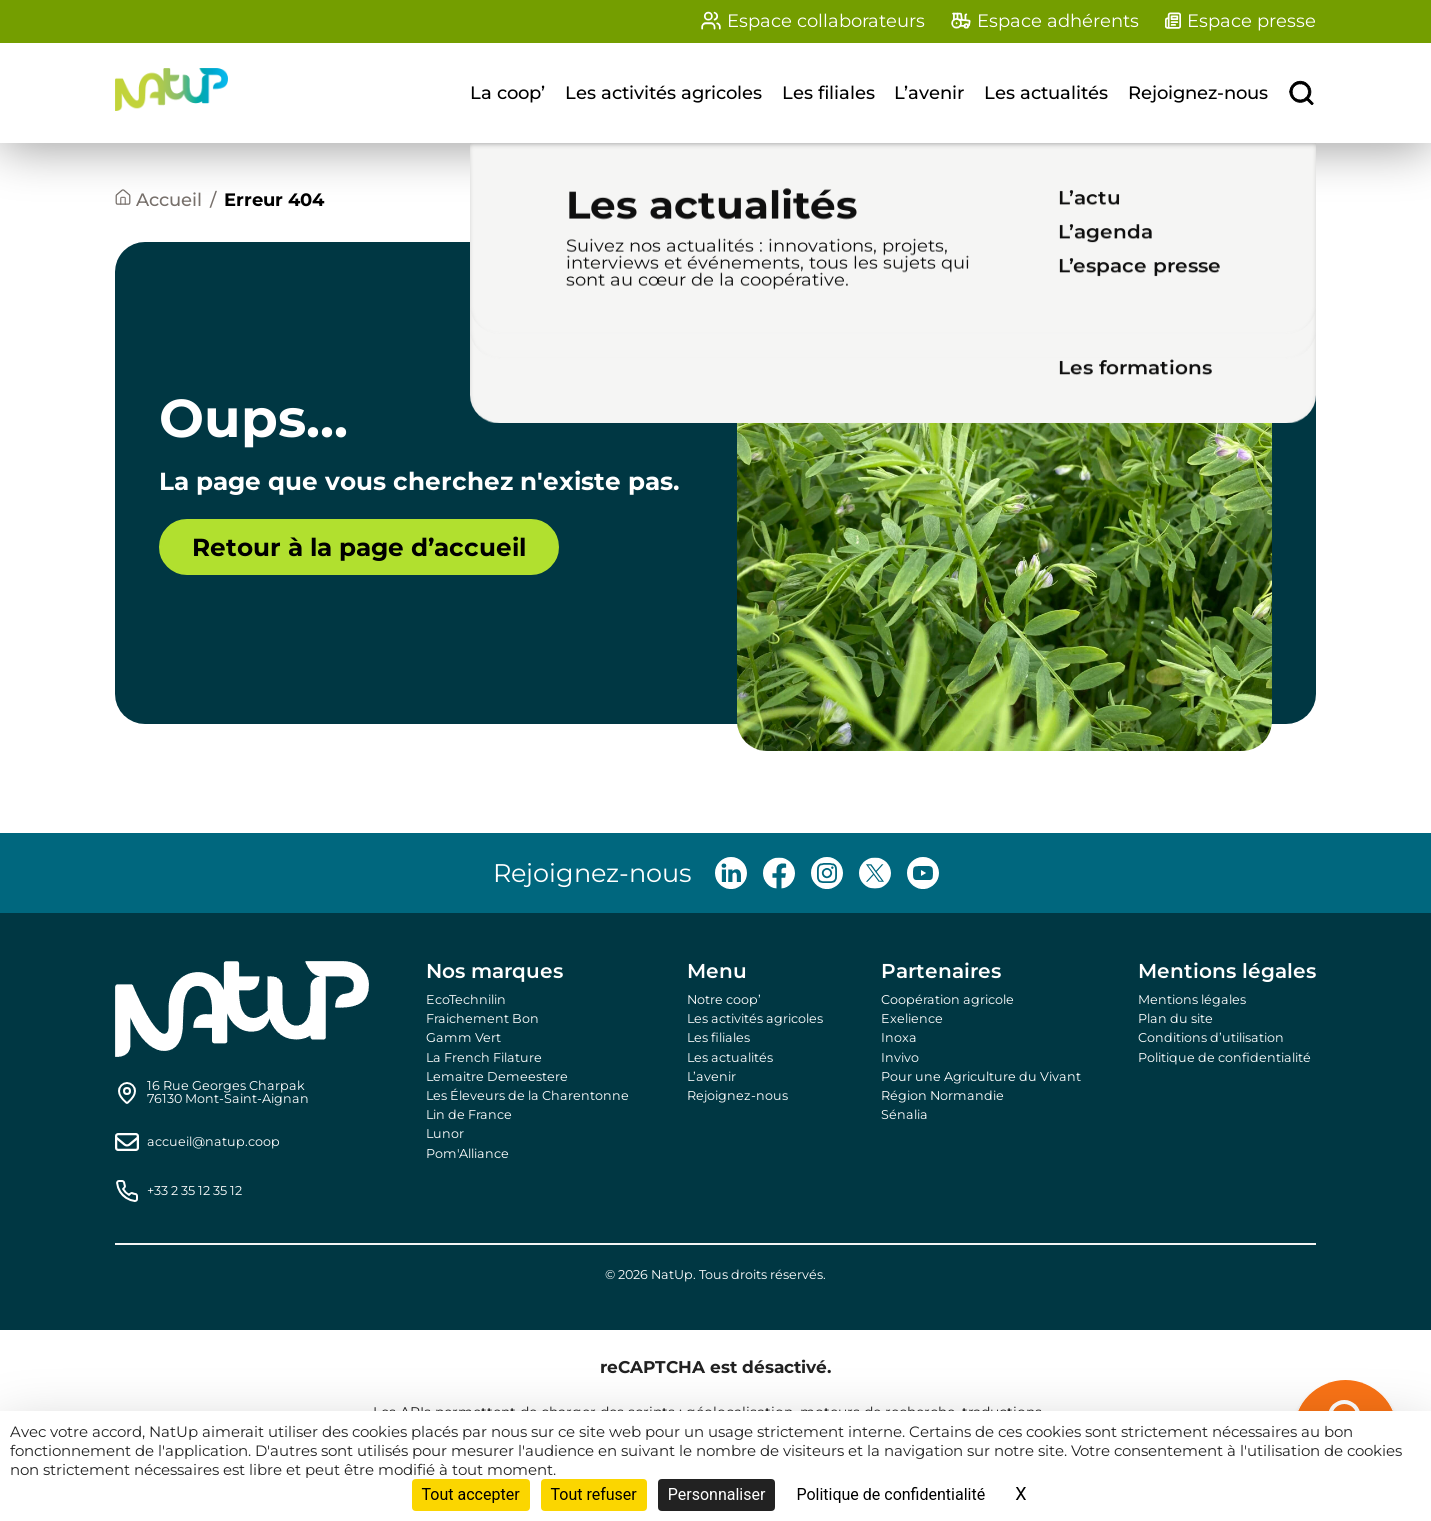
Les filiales (828, 93)
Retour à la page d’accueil (359, 547)
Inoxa (899, 1037)
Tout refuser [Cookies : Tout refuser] (594, 1494)
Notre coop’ (724, 999)
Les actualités (1046, 93)
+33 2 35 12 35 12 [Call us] (194, 1191)
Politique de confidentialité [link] (890, 1494)
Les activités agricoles (663, 93)
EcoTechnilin (466, 999)
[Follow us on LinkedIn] (731, 873)
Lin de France (469, 1114)
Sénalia (904, 1114)
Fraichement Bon (482, 1018)
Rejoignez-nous (1198, 93)
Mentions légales (1192, 999)
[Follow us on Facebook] (779, 873)
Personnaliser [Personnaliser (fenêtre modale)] (717, 1494)
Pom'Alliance (467, 1153)
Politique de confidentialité (1224, 1057)
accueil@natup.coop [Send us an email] (213, 1142)
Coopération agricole (947, 999)
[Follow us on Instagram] (827, 873)
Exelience (912, 1018)
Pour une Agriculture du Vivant (981, 1076)
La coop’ (507, 93)
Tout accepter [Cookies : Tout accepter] (471, 1494)
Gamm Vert (463, 1037)
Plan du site (1175, 1018)
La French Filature (484, 1057)
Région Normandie (942, 1095)
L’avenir (929, 93)
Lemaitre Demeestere (497, 1076)
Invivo (900, 1057)
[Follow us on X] (875, 873)
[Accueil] (158, 200)
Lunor (445, 1133)
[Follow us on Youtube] (923, 873)
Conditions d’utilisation (1211, 1037)
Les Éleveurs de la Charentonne (527, 1095)
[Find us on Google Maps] (228, 1092)
